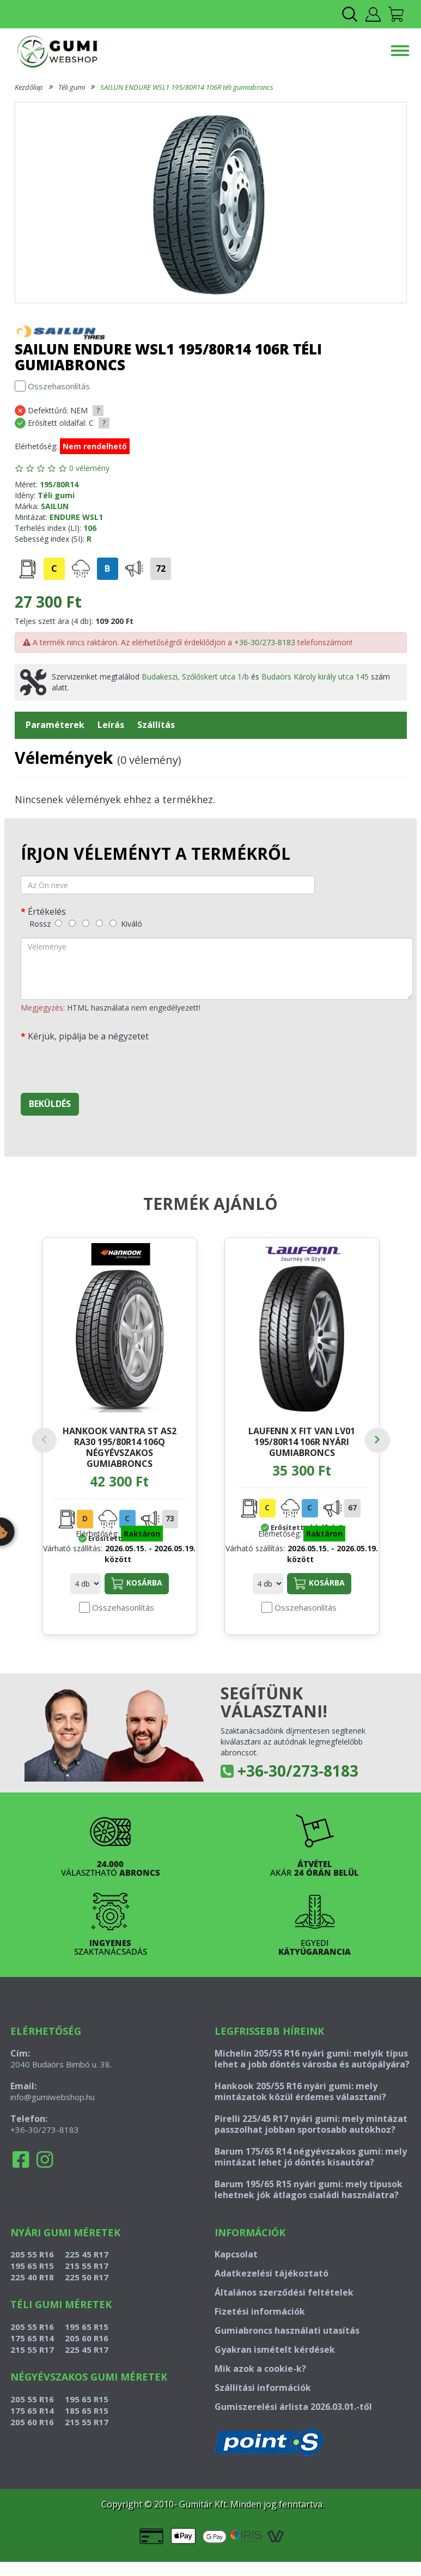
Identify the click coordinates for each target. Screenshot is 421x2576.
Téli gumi (71, 87)
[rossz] (58, 923)
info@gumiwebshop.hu (52, 2096)
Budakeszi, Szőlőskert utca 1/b (195, 676)
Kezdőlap (29, 87)
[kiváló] (113, 923)
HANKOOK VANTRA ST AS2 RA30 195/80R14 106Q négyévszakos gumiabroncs (119, 1447)
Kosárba (136, 1583)
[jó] (99, 923)
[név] (168, 885)
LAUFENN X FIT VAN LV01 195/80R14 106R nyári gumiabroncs (301, 1441)
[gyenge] (72, 923)
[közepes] (85, 923)
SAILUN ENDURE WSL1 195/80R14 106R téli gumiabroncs (186, 87)
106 (89, 528)
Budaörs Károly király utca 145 (315, 676)
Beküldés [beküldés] (50, 1104)
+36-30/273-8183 (264, 642)
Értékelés (47, 911)
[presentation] (103, 1063)
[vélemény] (217, 969)
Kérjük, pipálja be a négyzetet (88, 1036)
